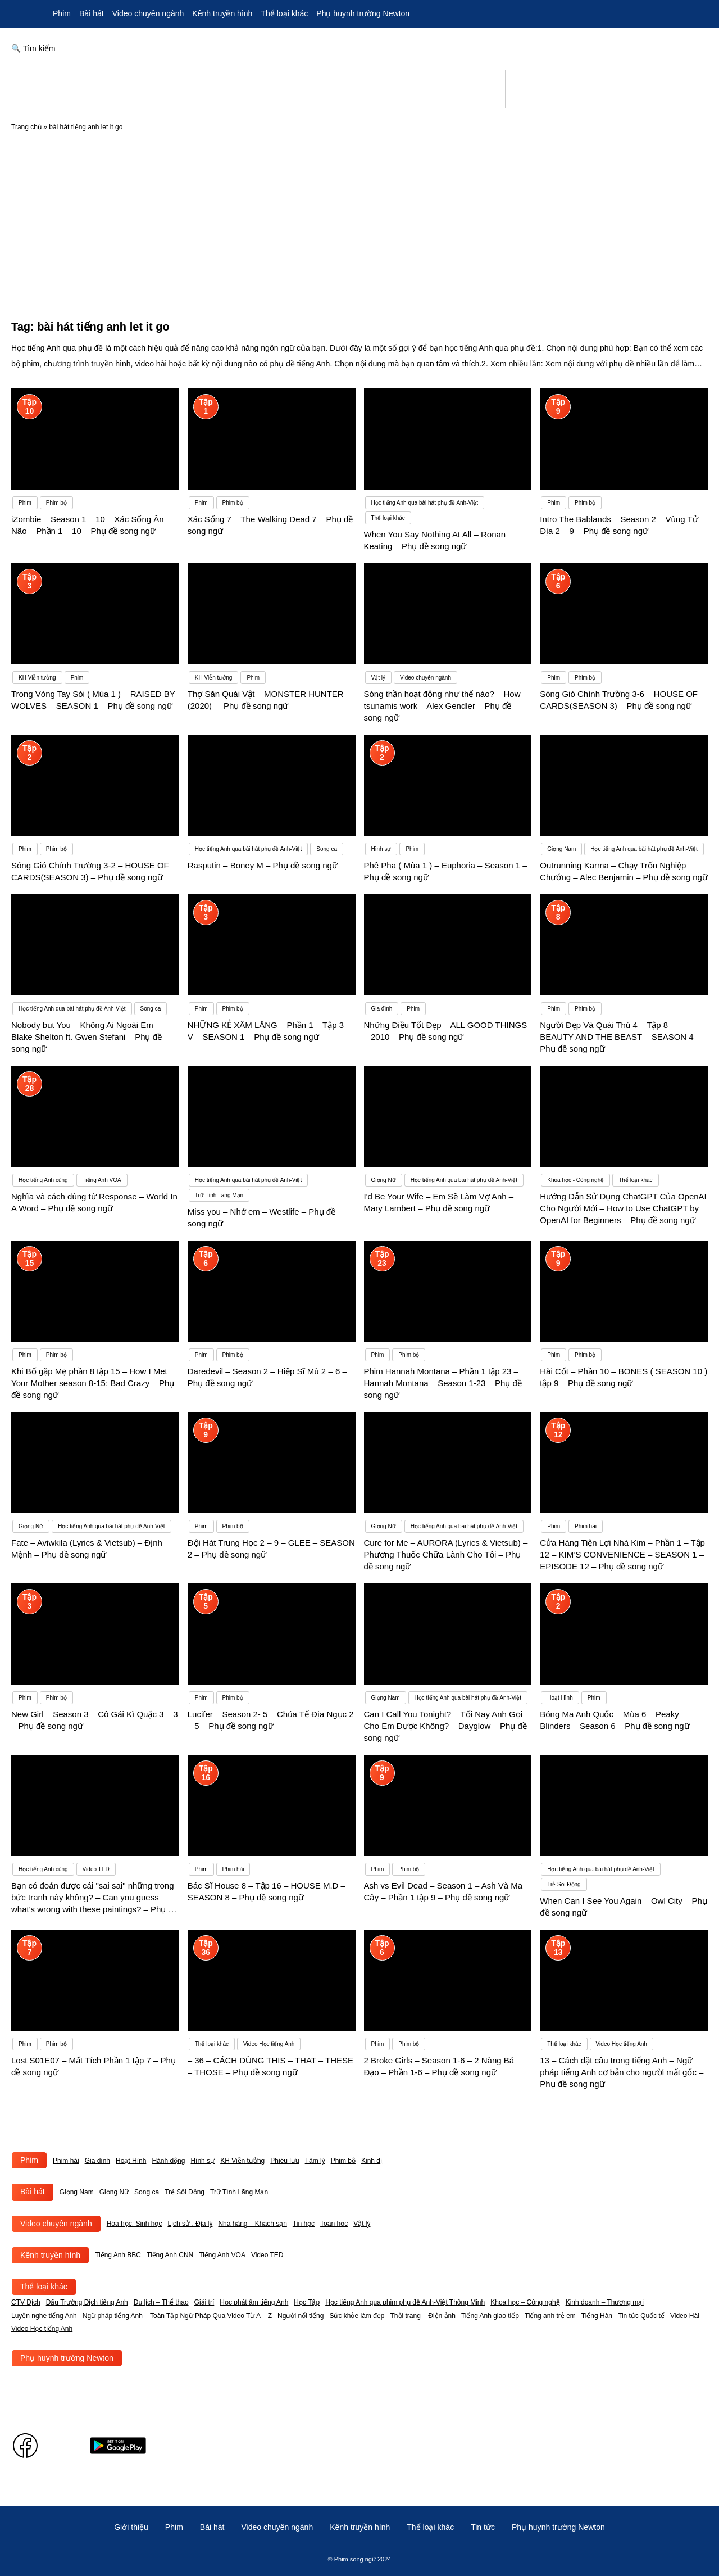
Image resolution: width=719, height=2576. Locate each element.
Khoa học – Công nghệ (524, 2302)
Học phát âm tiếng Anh (254, 2302)
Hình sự (202, 2161)
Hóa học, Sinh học (134, 2224)
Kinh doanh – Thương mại (605, 2302)
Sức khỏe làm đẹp (356, 2316)
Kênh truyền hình (222, 13)
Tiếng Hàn (596, 2316)
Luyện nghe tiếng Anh (44, 2316)
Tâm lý (315, 2161)
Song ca (146, 2192)
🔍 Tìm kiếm (33, 48)
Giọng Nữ (114, 2192)
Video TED (267, 2255)
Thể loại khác (284, 13)
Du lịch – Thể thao (161, 2302)
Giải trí (204, 2302)
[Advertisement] (359, 231)
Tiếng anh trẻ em (550, 2316)
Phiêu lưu (284, 2161)
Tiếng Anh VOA (222, 2255)
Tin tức (483, 2527)
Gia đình (97, 2161)
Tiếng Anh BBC (118, 2255)
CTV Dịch (25, 2302)
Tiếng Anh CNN (170, 2255)
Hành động (168, 2161)
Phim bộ (343, 2161)
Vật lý (361, 2224)
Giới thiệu (131, 2527)
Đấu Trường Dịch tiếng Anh (87, 2302)
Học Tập (307, 2302)
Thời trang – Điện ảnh (423, 2316)
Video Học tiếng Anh (41, 2329)
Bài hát (91, 13)
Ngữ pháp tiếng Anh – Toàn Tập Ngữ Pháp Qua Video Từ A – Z (177, 2316)
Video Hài (684, 2316)
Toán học (334, 2224)
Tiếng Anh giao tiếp (490, 2316)
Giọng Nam (77, 2192)
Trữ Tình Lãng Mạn (239, 2192)
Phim (62, 13)
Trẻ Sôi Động (184, 2192)
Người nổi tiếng (300, 2316)
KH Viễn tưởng (242, 2161)
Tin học (304, 2224)
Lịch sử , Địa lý (189, 2224)
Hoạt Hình (131, 2161)
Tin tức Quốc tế (641, 2316)
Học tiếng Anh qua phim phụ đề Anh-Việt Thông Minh (405, 2302)
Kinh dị (371, 2161)
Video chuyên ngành (148, 13)
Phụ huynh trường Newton (362, 13)
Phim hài (66, 2161)
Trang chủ (26, 127)
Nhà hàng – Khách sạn (252, 2224)
